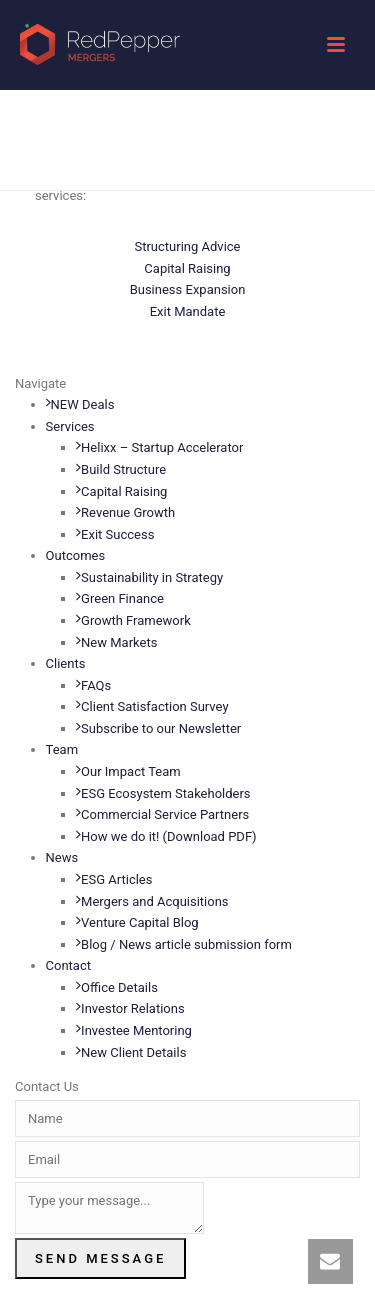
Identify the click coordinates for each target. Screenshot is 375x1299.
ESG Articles (114, 879)
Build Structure (121, 469)
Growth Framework (133, 620)
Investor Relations (130, 1008)
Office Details (117, 987)
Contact (68, 965)
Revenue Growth (125, 512)
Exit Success (115, 534)
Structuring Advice (187, 246)
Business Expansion (188, 289)
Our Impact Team (128, 771)
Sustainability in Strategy (149, 577)
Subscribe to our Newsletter (158, 728)
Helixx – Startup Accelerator (159, 447)
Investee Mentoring (134, 1030)
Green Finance (120, 598)
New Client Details (131, 1052)
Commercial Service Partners (162, 814)
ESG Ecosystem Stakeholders (163, 793)
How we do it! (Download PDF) (166, 836)
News (62, 857)
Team (62, 749)
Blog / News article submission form (184, 944)
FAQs (93, 685)
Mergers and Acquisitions (152, 901)
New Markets (116, 642)
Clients (66, 663)
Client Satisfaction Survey (152, 706)
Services (70, 426)
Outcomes (76, 555)
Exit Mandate (188, 311)
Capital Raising (187, 268)
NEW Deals (80, 404)
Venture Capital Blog (137, 922)
